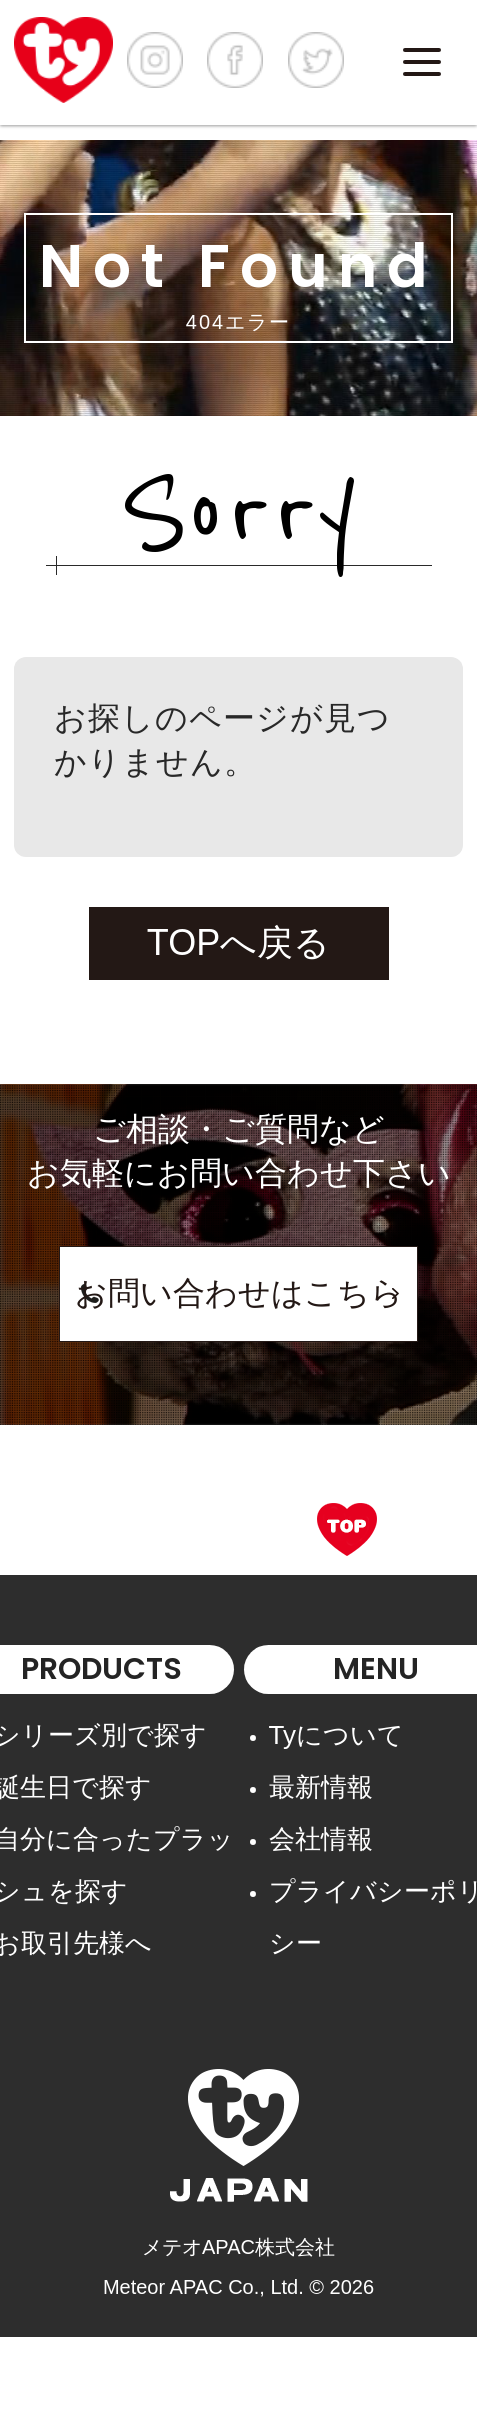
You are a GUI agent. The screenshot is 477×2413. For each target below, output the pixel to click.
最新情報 (321, 1787)
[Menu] (422, 62)
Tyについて (336, 1735)
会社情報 (321, 1839)
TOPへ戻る (238, 942)
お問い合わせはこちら (239, 1293)
